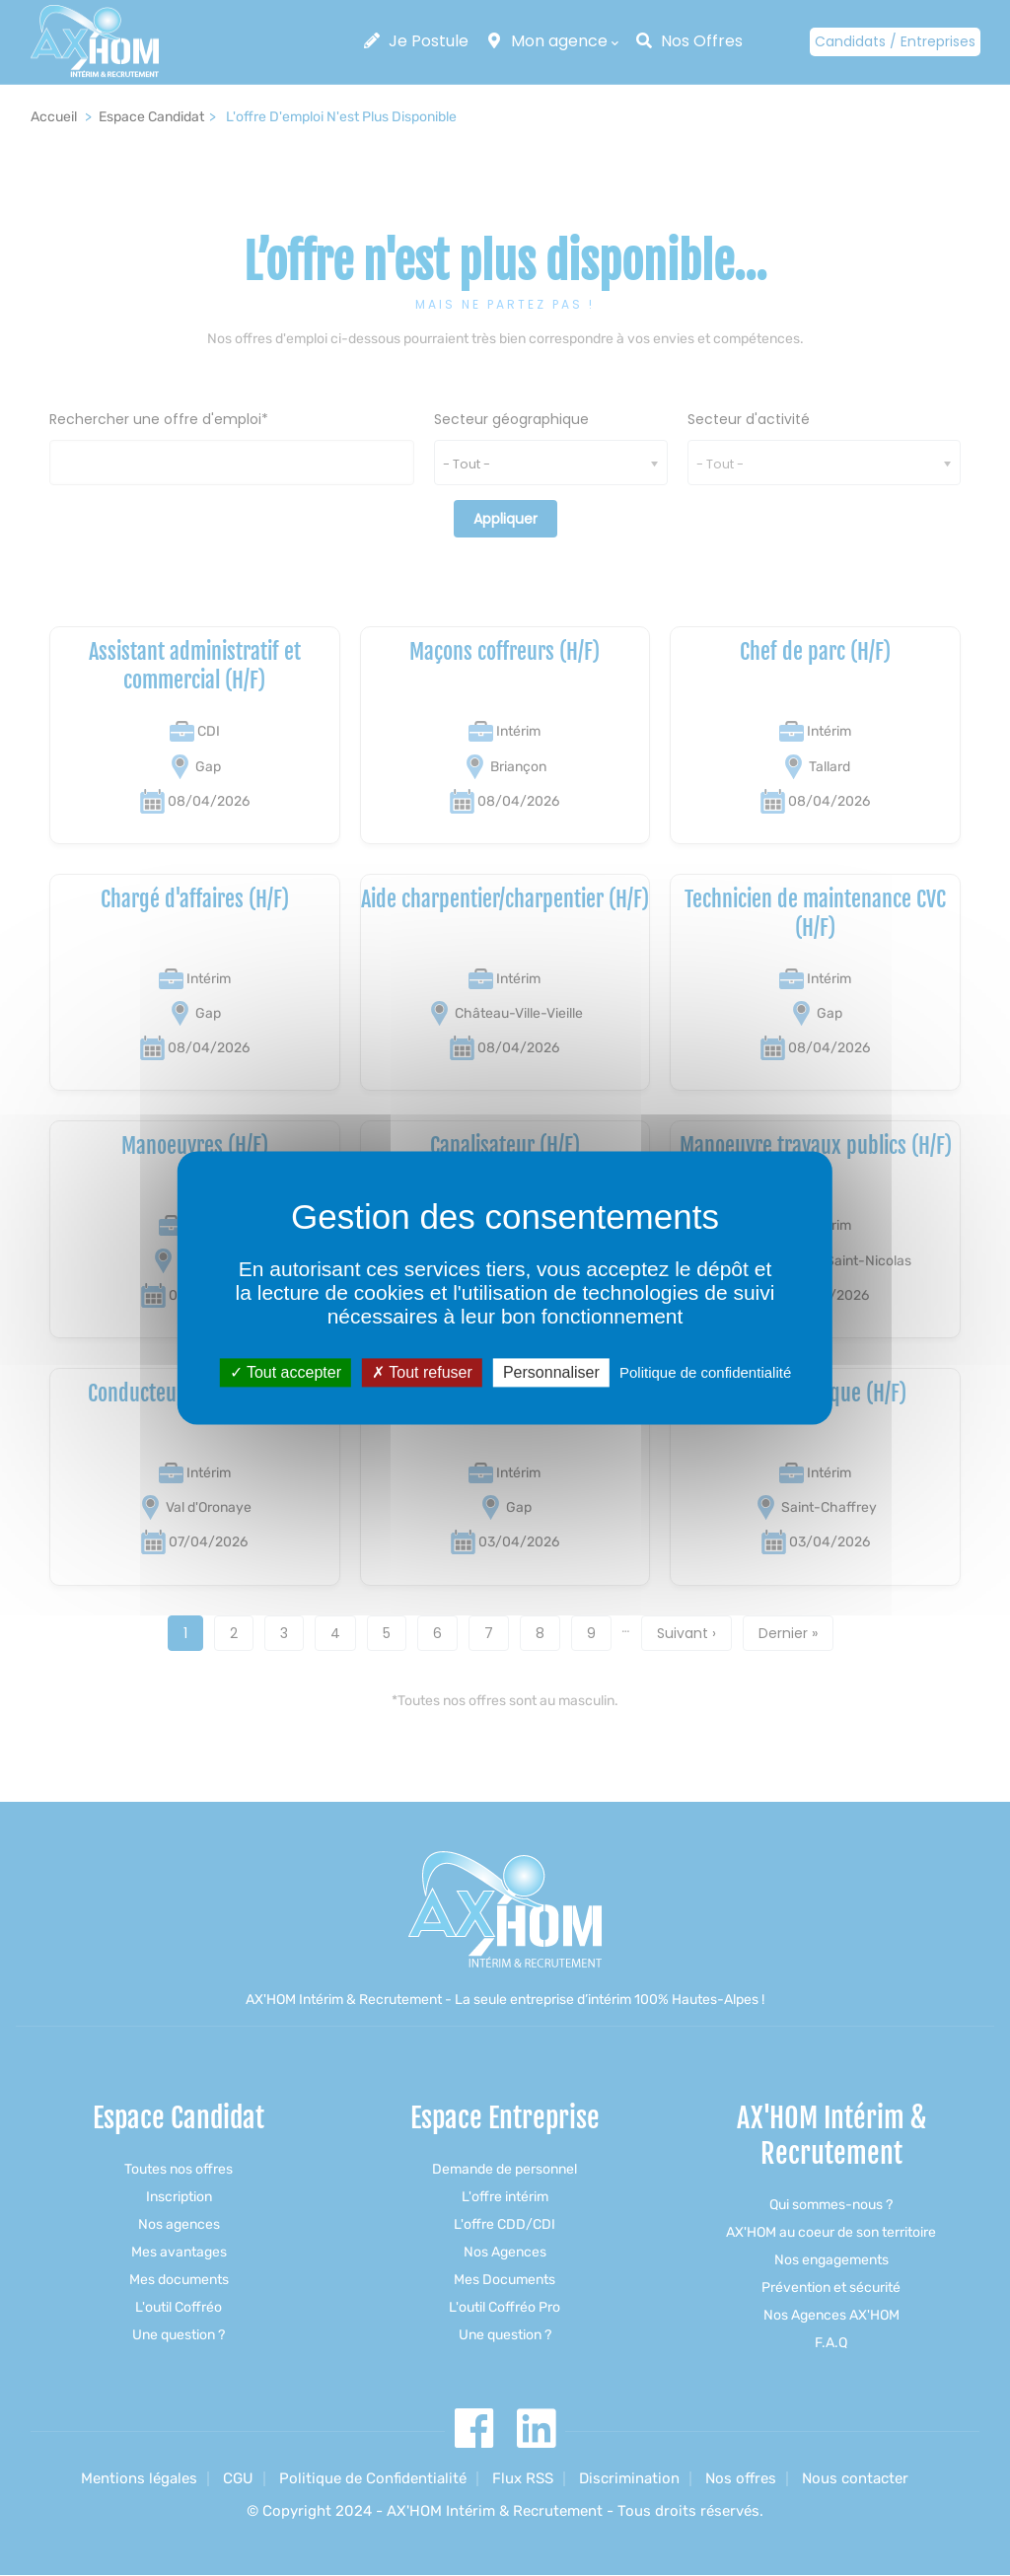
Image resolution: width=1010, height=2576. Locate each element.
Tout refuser (422, 1372)
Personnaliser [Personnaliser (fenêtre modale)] (551, 1372)
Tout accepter (285, 1372)
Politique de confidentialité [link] (705, 1372)
